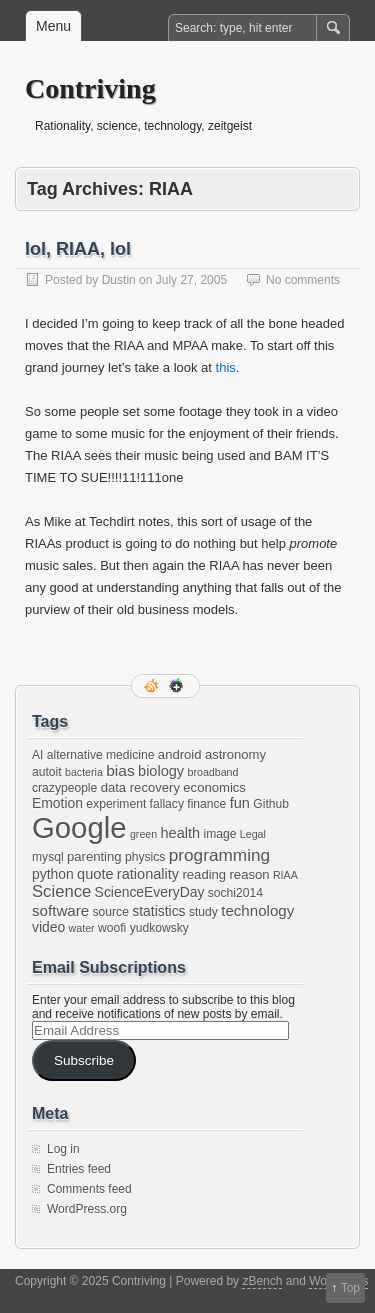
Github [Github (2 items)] (271, 804)
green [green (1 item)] (143, 834)
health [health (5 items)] (181, 833)
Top (350, 1288)
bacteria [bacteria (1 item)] (84, 772)
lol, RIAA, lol (78, 249)
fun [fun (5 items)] (240, 803)
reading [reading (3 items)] (204, 874)
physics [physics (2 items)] (145, 857)
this (226, 367)
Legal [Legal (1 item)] (253, 834)
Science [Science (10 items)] (61, 891)
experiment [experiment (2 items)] (116, 804)
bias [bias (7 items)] (120, 770)
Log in (63, 1149)
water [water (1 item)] (82, 928)
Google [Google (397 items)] (79, 827)
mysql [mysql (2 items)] (48, 857)
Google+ (178, 686)
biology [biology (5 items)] (161, 771)
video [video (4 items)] (48, 927)
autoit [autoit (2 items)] (47, 772)
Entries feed (79, 1169)
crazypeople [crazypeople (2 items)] (64, 788)
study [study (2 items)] (203, 912)
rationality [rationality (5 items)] (148, 874)
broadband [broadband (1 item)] (213, 772)
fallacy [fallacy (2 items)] (167, 804)
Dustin (119, 280)
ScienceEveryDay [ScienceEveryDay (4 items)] (150, 892)
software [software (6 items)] (60, 910)
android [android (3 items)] (180, 754)
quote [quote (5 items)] (95, 874)
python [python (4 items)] (53, 874)
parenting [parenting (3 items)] (94, 856)
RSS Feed (153, 686)
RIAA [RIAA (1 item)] (285, 875)
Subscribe (84, 1060)
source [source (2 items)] (111, 912)
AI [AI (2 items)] (37, 755)
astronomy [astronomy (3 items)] (235, 754)
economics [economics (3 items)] (214, 787)
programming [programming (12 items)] (220, 855)
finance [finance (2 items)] (206, 804)
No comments (303, 280)
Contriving (90, 88)
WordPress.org (87, 1209)
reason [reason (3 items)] (250, 874)
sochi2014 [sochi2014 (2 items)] (235, 893)
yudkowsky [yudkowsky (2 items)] (159, 928)
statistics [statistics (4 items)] (158, 911)
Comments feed (89, 1189)
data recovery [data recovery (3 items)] (140, 787)
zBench (262, 1281)
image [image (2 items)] (220, 834)
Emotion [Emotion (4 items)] (57, 803)
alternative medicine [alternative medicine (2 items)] (101, 755)
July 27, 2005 (191, 280)
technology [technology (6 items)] (257, 910)
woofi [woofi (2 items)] (112, 928)
